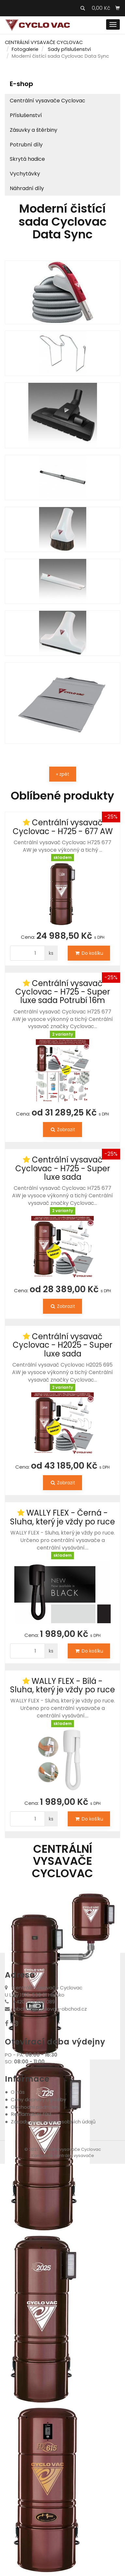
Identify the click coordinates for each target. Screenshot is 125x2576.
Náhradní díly (27, 188)
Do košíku (89, 953)
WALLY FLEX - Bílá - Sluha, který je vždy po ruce (62, 1685)
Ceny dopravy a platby (38, 2099)
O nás (18, 2092)
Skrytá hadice (27, 159)
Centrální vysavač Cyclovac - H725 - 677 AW (63, 826)
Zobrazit (62, 1129)
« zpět (62, 774)
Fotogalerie (25, 49)
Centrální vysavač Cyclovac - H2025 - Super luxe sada (62, 1345)
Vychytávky (25, 173)
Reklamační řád (31, 2114)
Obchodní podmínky (35, 2107)
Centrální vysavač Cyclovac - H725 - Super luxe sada (62, 1168)
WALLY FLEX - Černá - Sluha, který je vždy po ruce (62, 1517)
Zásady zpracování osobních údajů (53, 2121)
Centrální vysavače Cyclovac (47, 100)
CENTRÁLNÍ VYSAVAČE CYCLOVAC (44, 42)
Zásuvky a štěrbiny (33, 130)
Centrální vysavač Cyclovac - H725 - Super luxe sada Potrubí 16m (62, 992)
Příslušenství (26, 115)
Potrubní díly (26, 144)
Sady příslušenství (69, 49)
